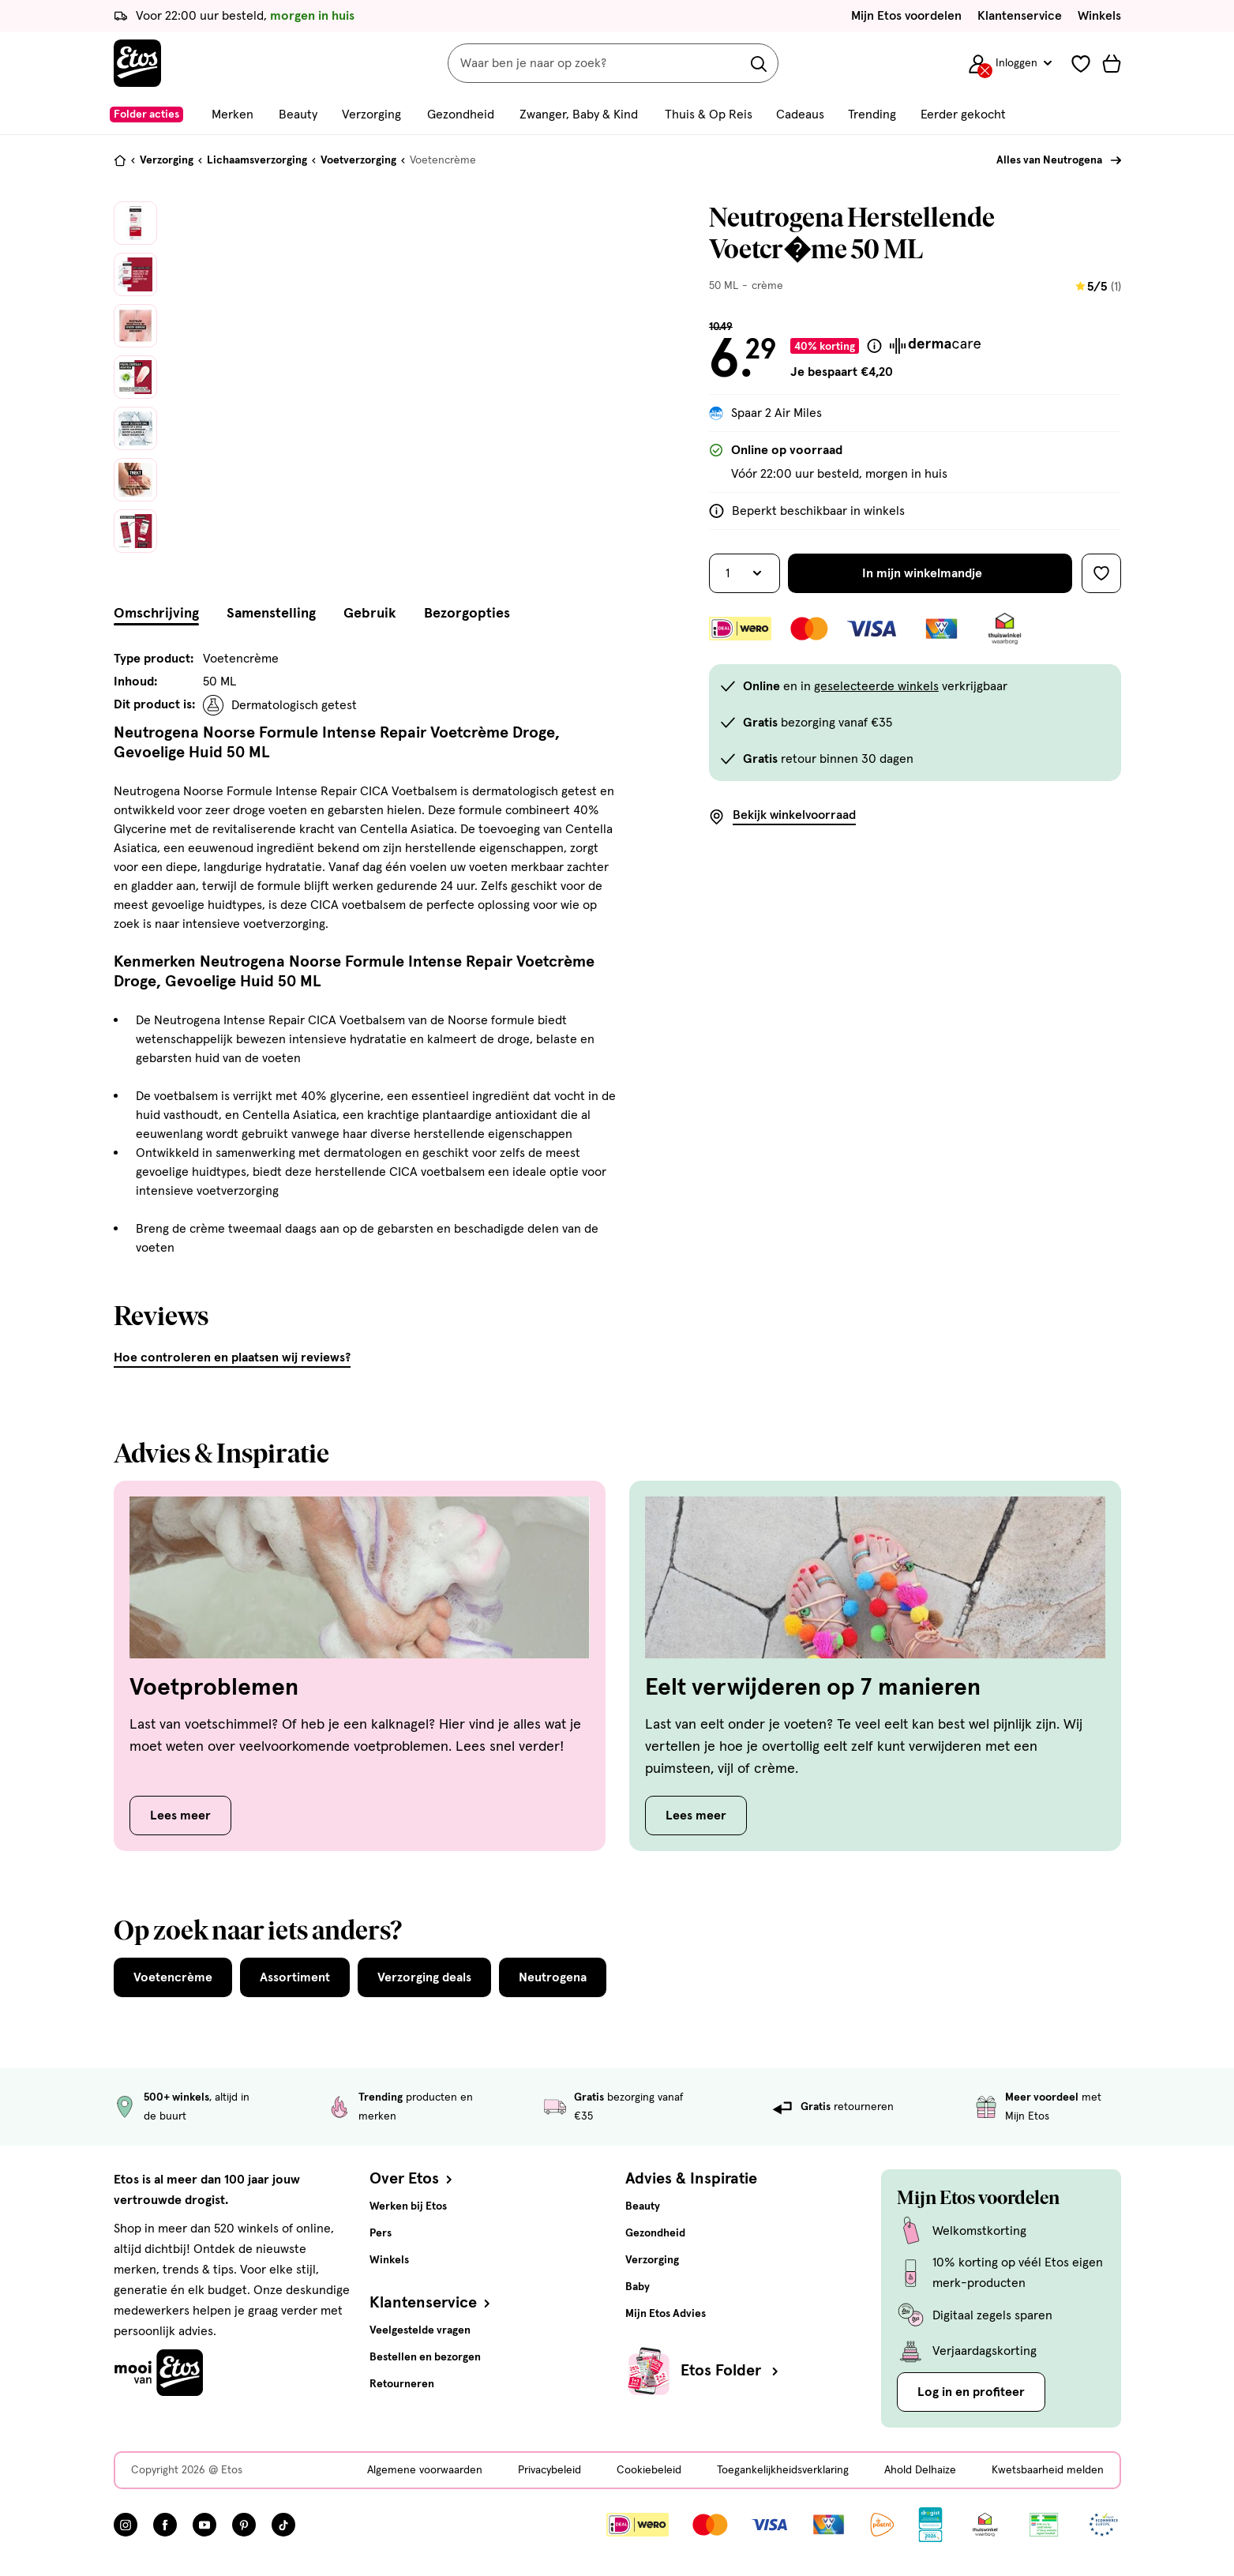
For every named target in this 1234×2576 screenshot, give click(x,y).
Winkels (1099, 15)
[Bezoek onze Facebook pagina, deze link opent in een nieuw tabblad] (165, 2525)
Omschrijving (156, 613)
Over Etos (412, 2179)
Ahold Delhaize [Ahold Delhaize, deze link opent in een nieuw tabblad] (920, 2470)
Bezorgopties (467, 613)
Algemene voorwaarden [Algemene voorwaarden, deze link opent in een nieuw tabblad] (424, 2470)
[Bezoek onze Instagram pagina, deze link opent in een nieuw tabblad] (125, 2525)
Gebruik (369, 613)
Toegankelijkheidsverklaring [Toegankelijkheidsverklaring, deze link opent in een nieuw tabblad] (783, 2470)
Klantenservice (1019, 15)
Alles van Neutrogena (1049, 160)
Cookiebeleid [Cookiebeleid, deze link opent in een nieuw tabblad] (649, 2470)
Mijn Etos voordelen (906, 15)
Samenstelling (271, 613)
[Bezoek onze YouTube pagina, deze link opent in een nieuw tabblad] (204, 2525)
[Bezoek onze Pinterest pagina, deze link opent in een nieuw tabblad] (244, 2525)
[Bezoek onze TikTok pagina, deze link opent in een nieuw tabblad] (283, 2525)
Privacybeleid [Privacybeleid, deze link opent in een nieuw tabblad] (549, 2470)
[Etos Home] (137, 63)
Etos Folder (731, 2371)
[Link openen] (930, 2525)
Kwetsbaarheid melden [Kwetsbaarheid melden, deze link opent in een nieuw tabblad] (1048, 2470)
